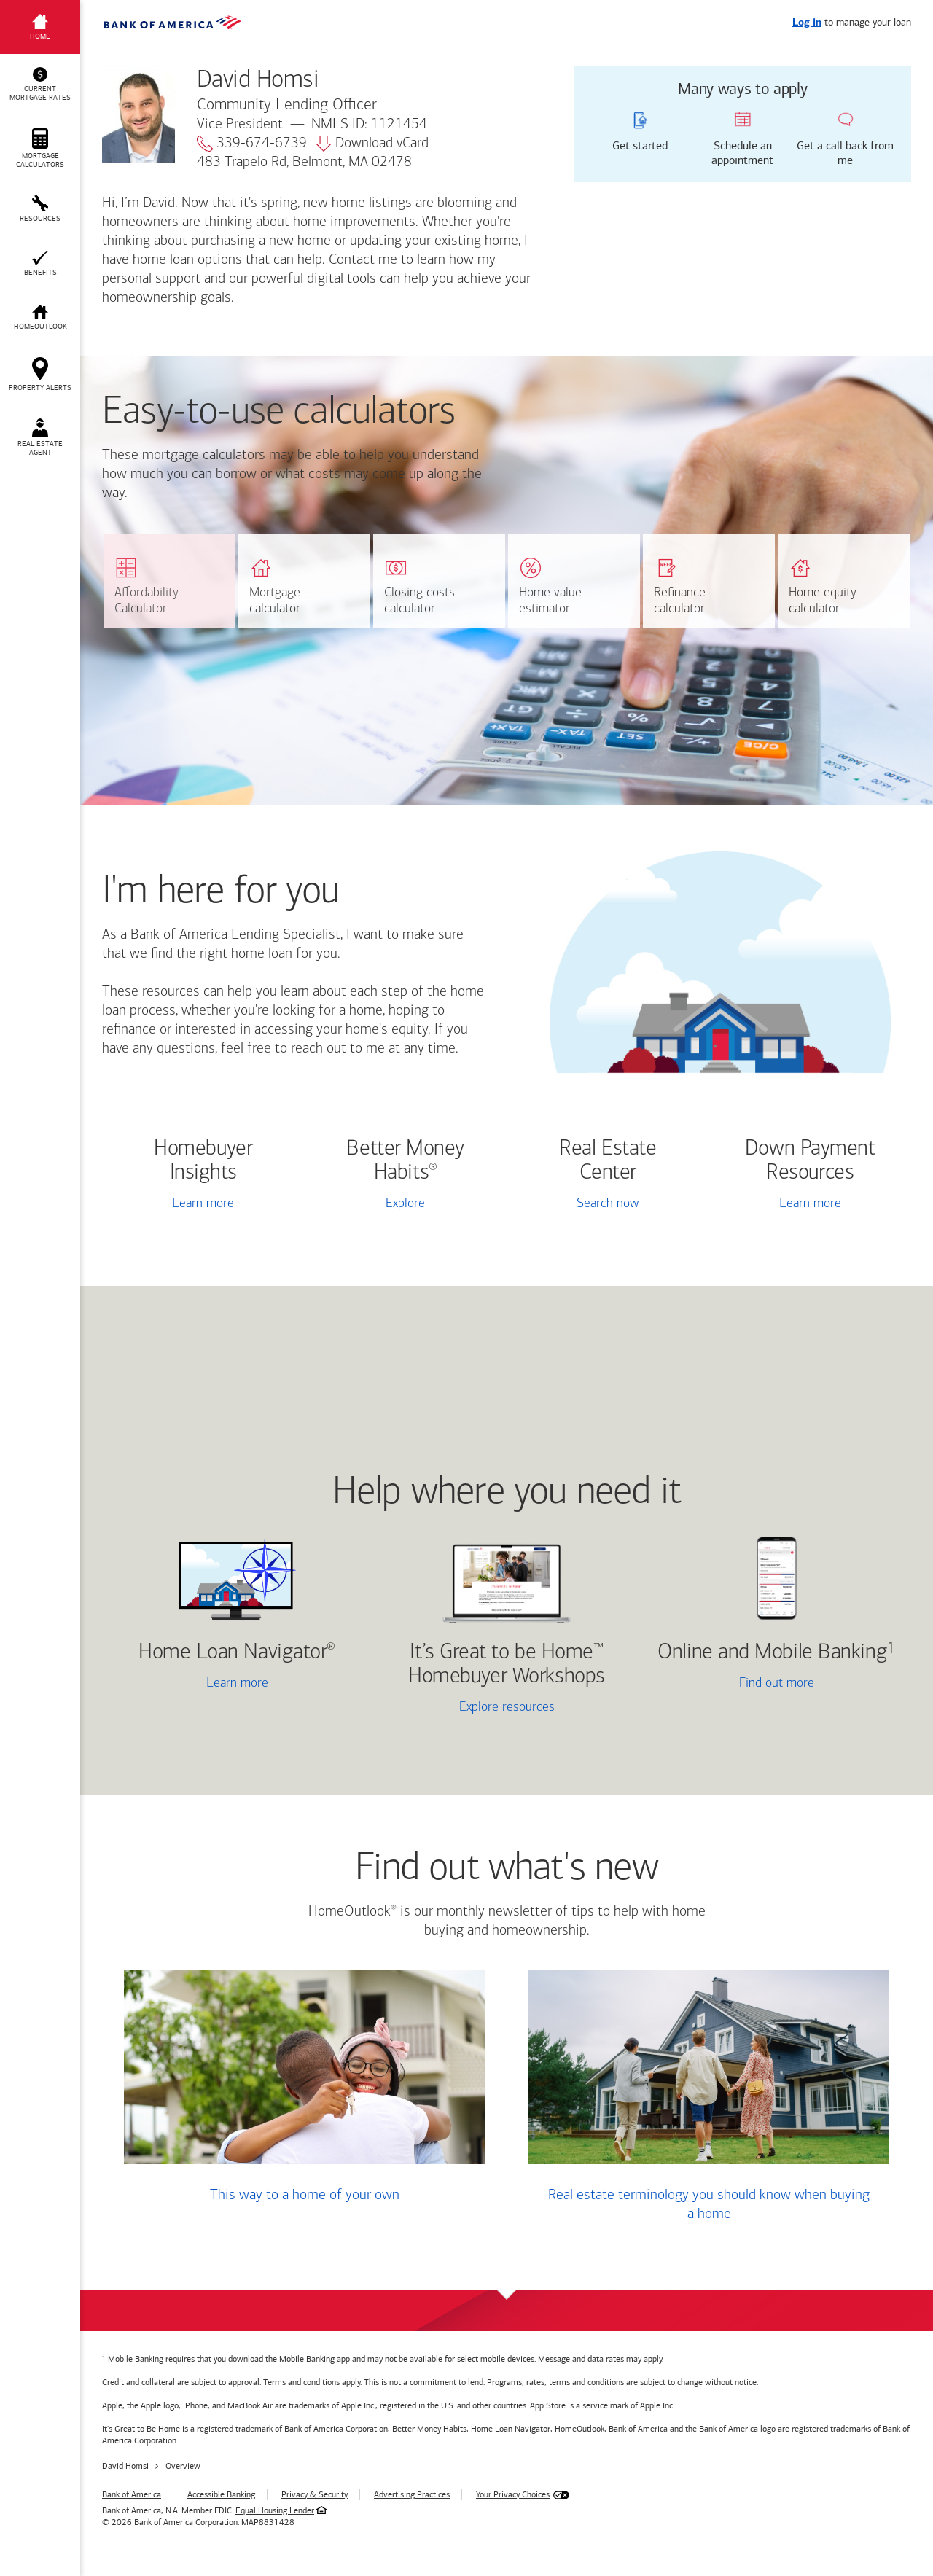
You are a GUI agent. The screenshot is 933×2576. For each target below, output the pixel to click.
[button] (40, 84)
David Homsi (125, 2466)
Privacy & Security (314, 2494)
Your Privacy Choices (513, 2494)
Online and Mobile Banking (772, 1653)
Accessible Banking (221, 2494)
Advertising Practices (412, 2494)
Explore (405, 1204)
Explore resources (507, 1707)
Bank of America (131, 2494)
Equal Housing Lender (274, 2510)
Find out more (733, 1685)
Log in (806, 22)
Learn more (203, 1204)
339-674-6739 (252, 144)
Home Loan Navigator (236, 1653)
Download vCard (372, 144)
